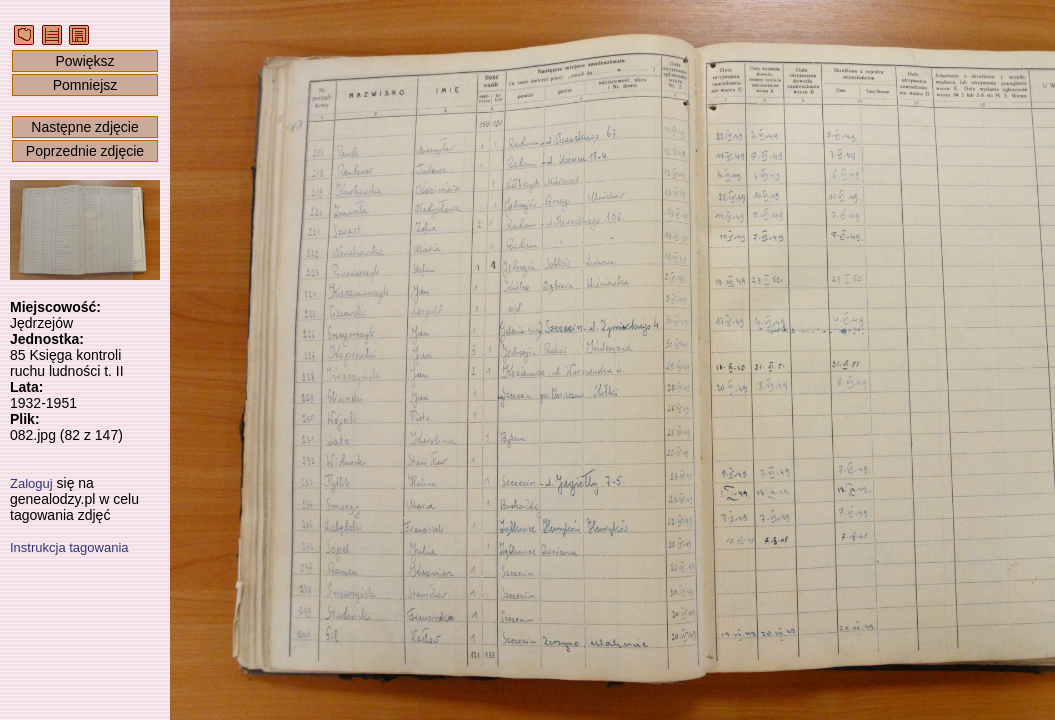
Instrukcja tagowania (69, 547)
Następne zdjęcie (84, 127)
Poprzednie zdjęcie (85, 151)
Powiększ (84, 61)
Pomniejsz (85, 85)
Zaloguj (31, 483)
